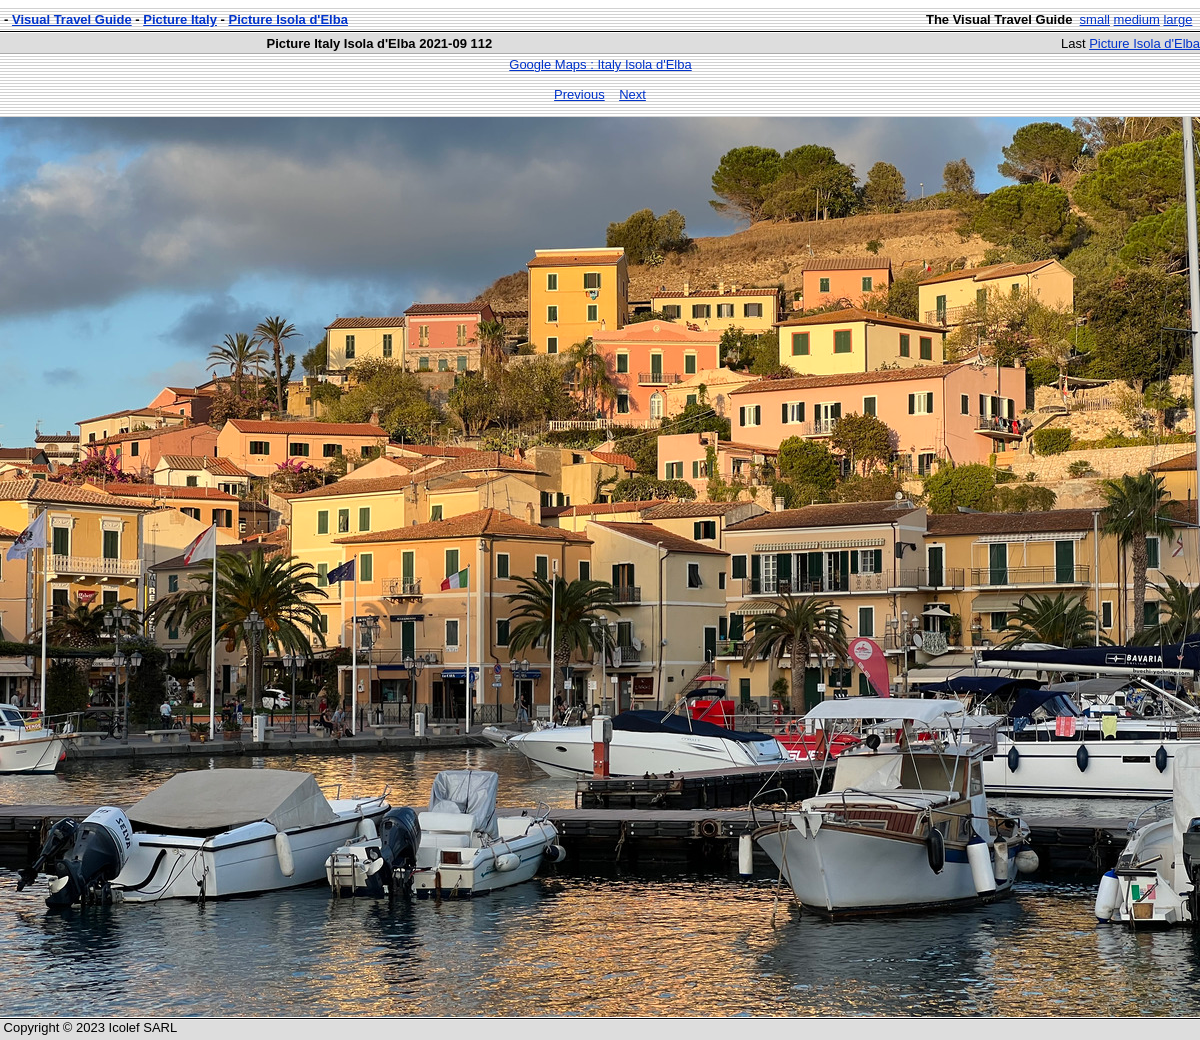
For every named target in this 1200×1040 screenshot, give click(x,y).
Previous (579, 94)
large (1177, 19)
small (1095, 19)
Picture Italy (180, 19)
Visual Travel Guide (72, 19)
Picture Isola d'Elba (288, 19)
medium (1137, 19)
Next (632, 94)
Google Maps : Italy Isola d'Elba (600, 64)
